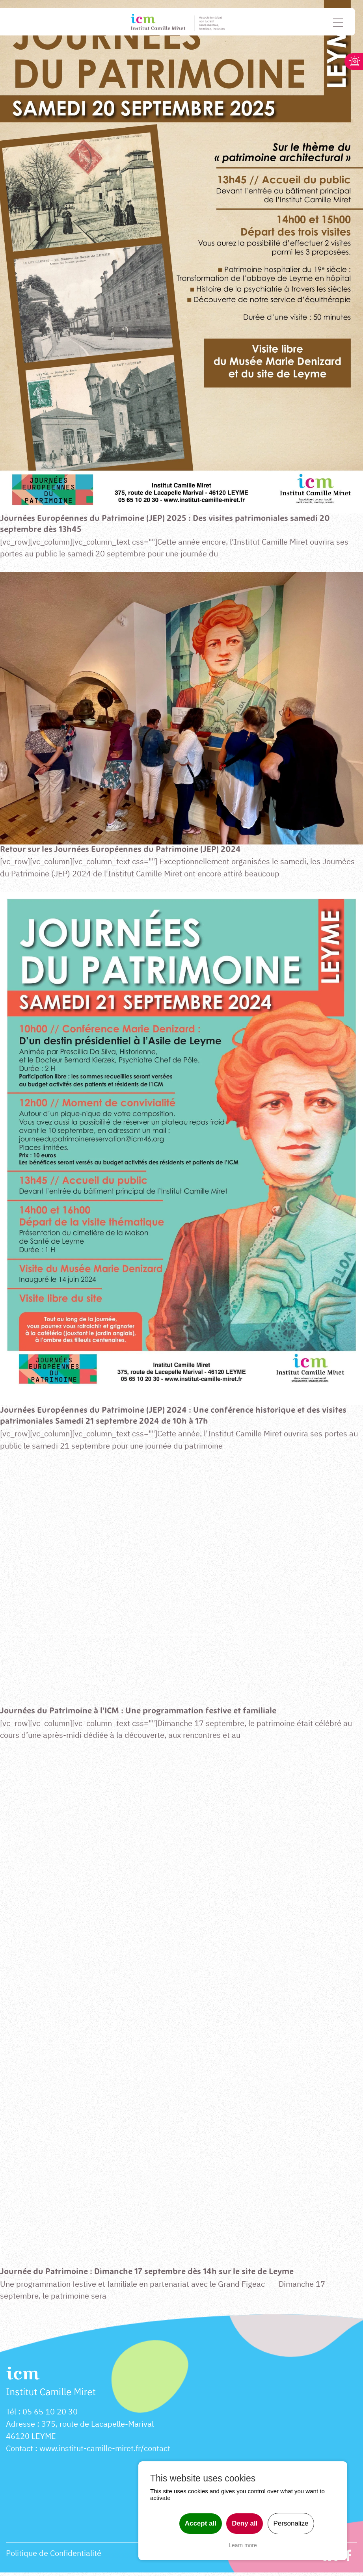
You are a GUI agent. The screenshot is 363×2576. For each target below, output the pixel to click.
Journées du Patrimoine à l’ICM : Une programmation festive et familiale (143, 1713)
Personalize (291, 2523)
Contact (19, 2452)
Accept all (200, 2523)
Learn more (243, 2545)
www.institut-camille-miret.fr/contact (104, 2452)
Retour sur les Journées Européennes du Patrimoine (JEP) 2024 (123, 850)
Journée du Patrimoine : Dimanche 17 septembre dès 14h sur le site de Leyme (152, 2274)
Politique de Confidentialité (53, 2557)
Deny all (244, 2523)
